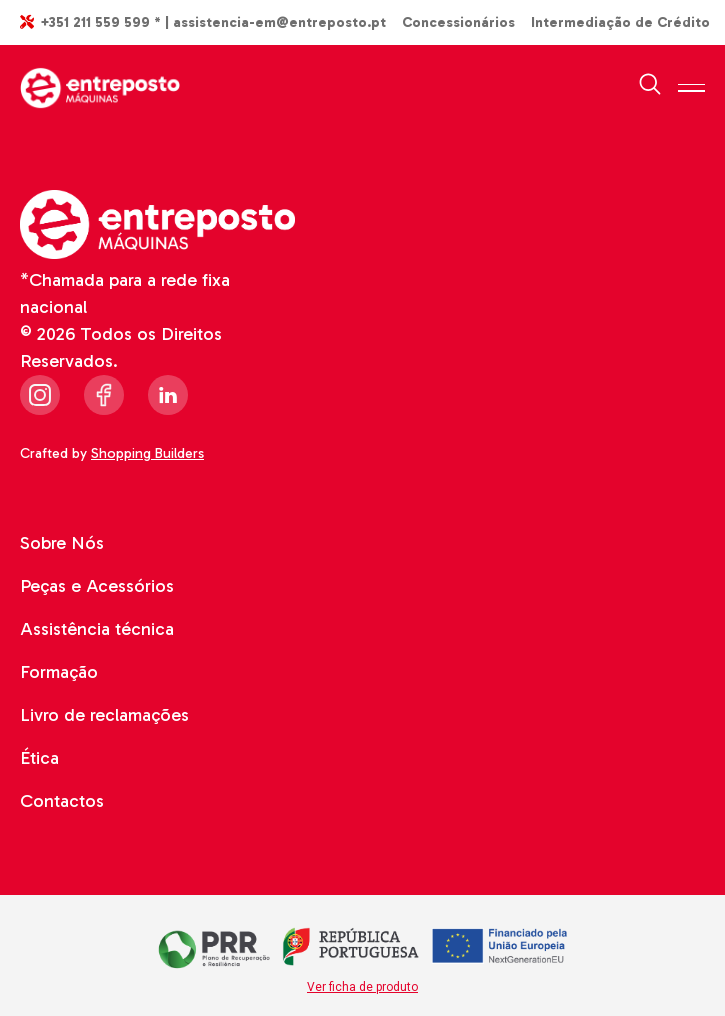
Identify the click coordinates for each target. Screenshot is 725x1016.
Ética (39, 758)
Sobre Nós (62, 543)
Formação (59, 672)
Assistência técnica (97, 629)
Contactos (62, 801)
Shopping (150, 453)
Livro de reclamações (104, 715)
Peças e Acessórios (97, 586)
